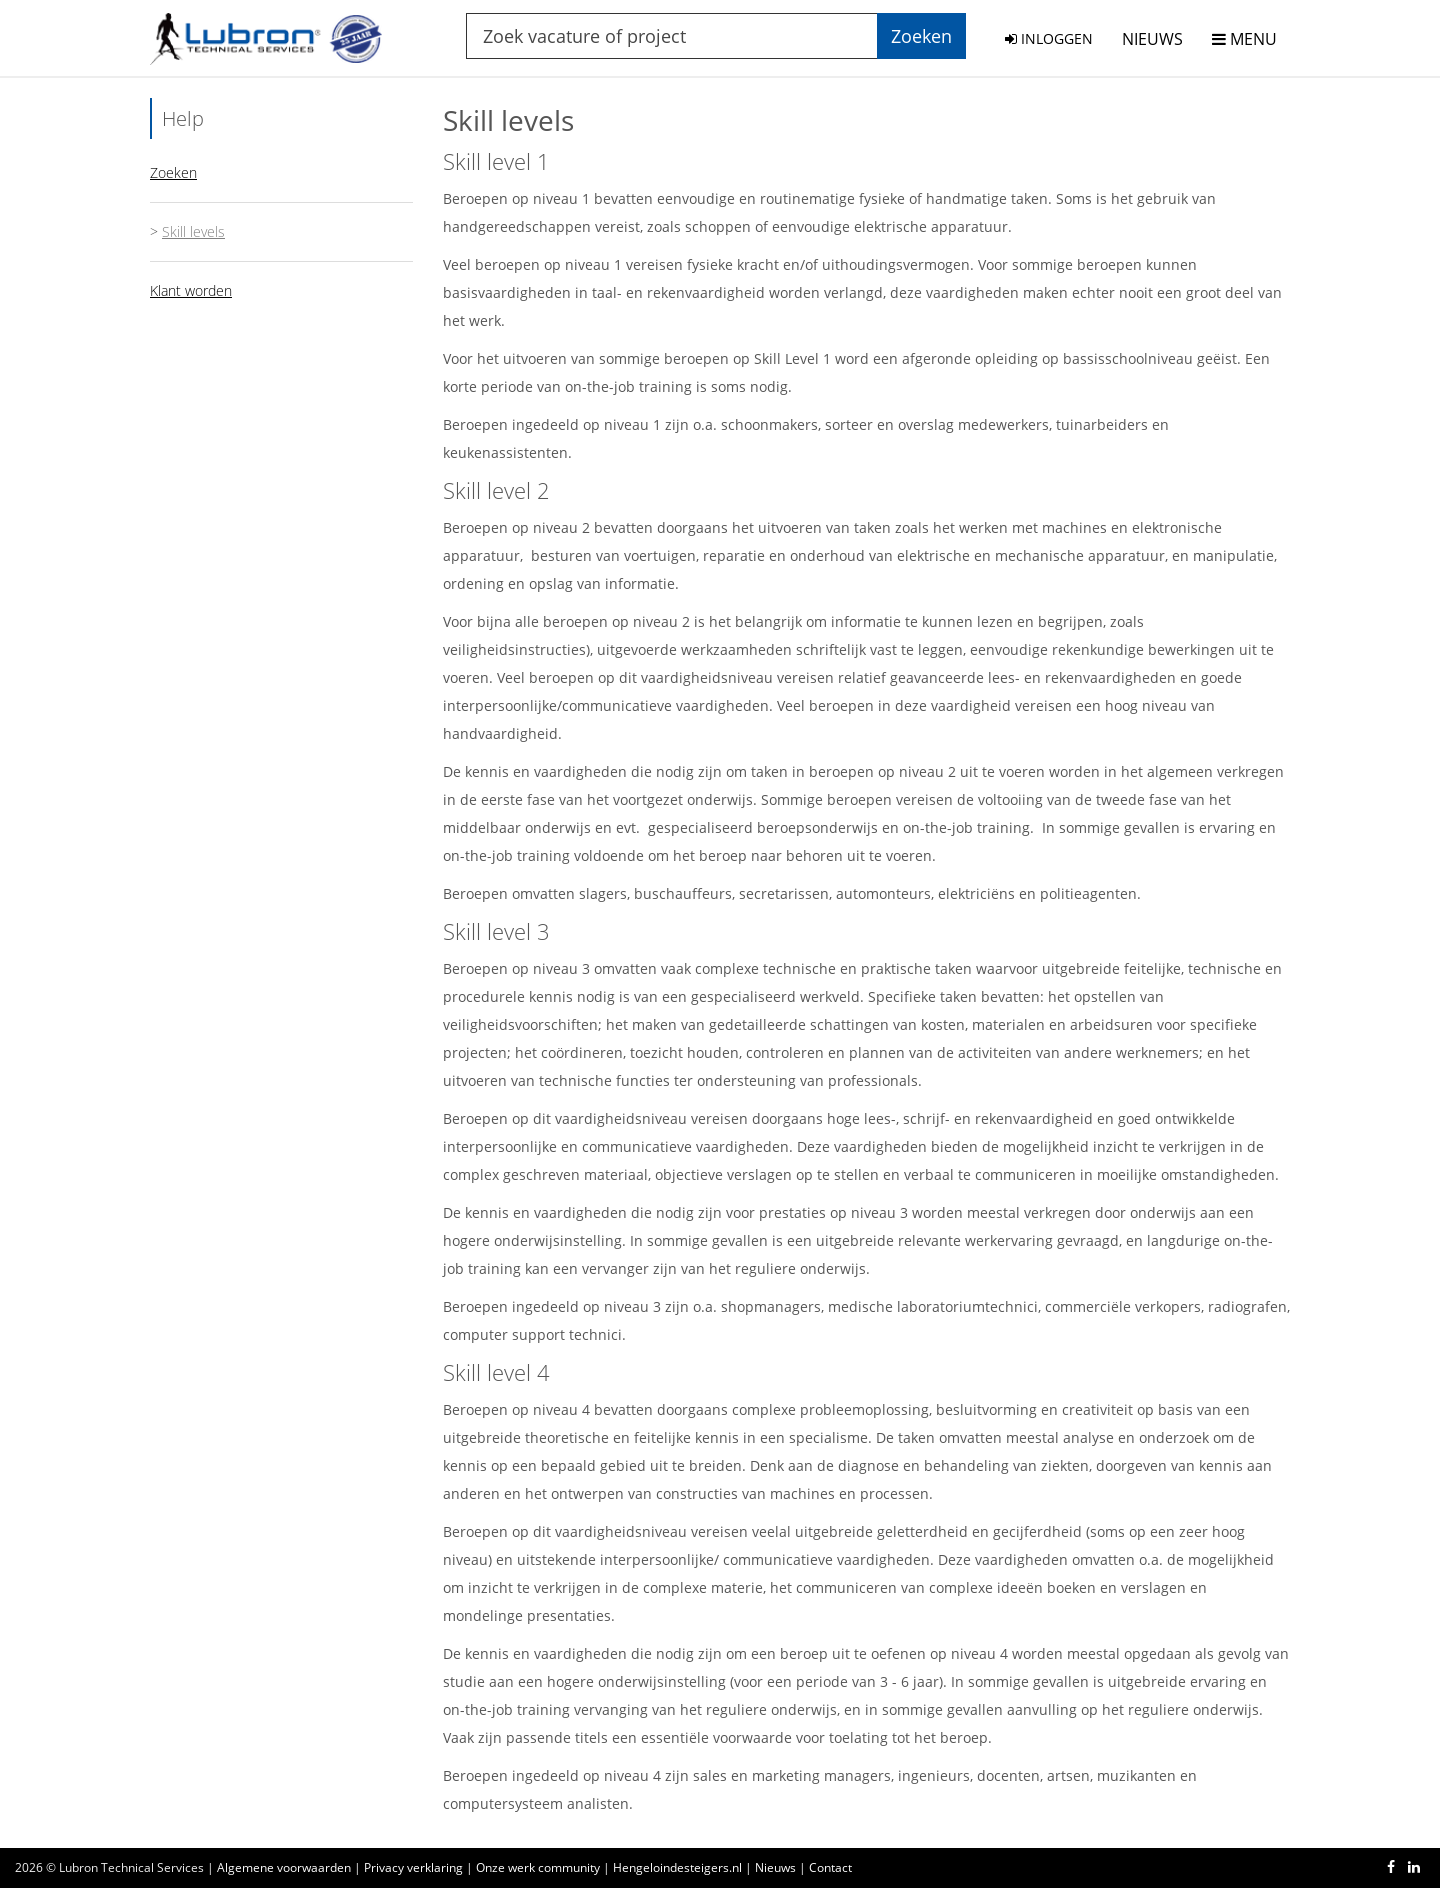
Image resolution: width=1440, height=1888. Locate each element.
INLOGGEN (1049, 38)
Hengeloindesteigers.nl (677, 1867)
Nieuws (775, 1867)
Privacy (413, 1867)
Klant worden (191, 290)
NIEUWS (1152, 39)
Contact (830, 1867)
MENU (1244, 39)
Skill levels (193, 231)
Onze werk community (538, 1867)
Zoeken (173, 172)
